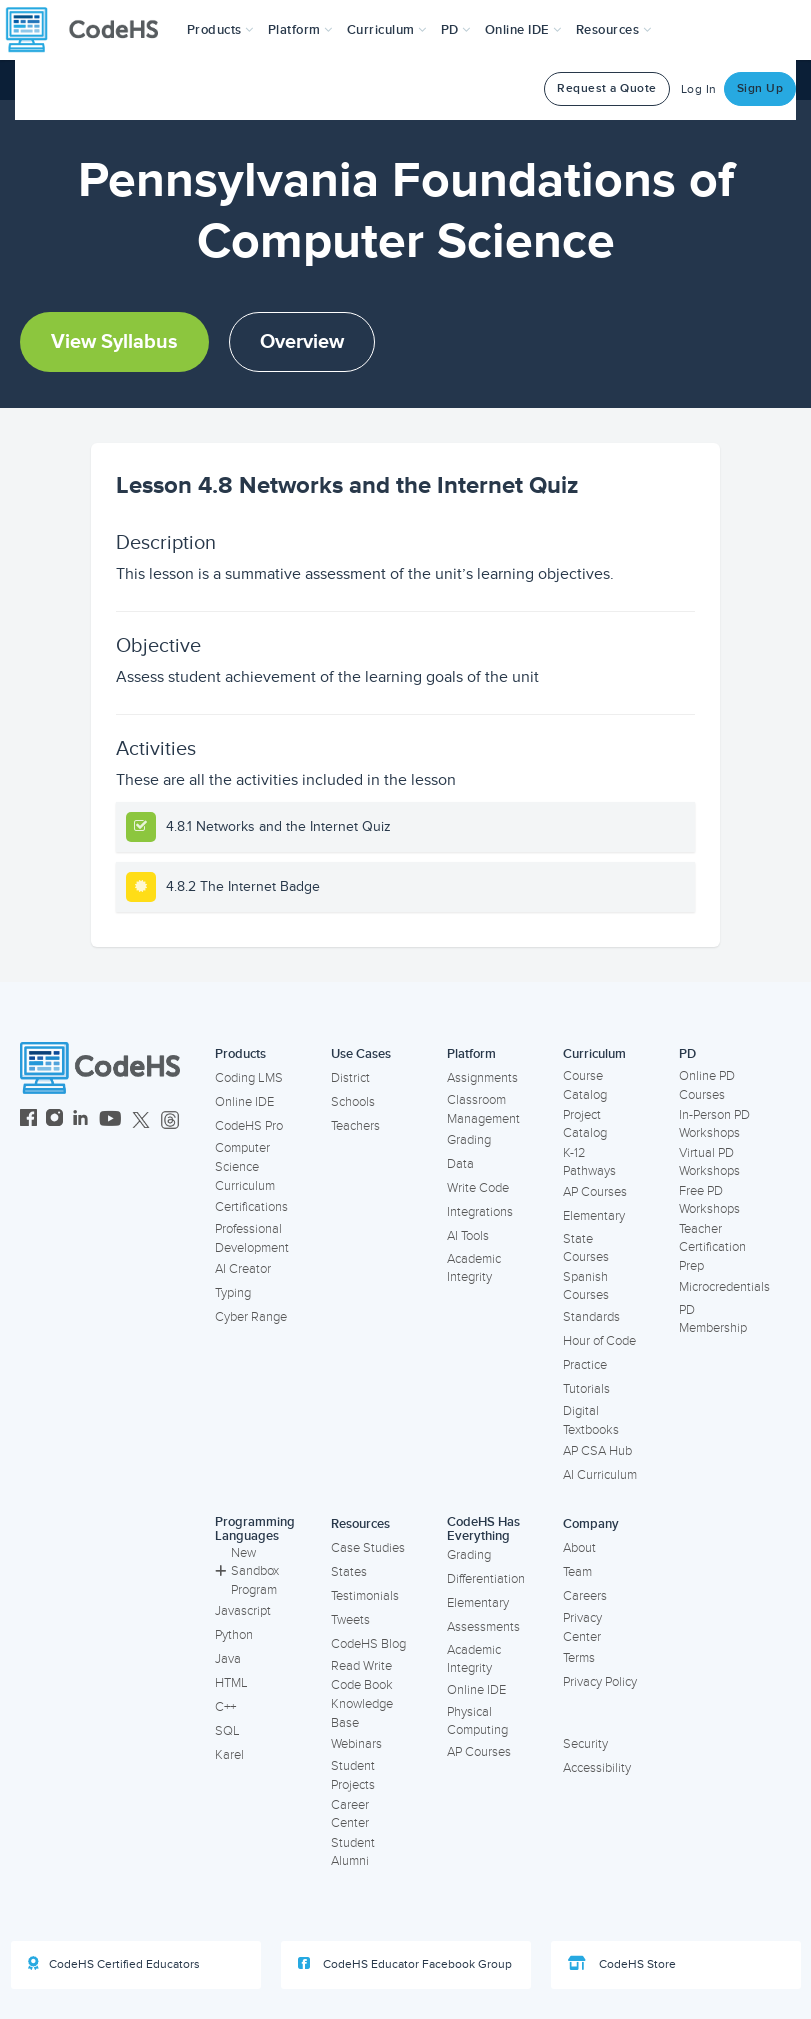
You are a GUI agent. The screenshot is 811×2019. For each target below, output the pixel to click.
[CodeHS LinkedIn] (80, 1120)
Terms (579, 1658)
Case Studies (368, 1548)
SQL (227, 1731)
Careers (585, 1596)
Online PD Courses (707, 1085)
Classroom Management (483, 1109)
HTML (231, 1683)
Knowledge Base (362, 1713)
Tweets (350, 1620)
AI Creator (243, 1269)
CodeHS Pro (249, 1126)
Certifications (251, 1207)
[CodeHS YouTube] (110, 1120)
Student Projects (353, 1775)
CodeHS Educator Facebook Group (405, 1964)
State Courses (586, 1248)
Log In (699, 89)
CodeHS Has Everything (483, 1529)
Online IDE (244, 1102)
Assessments (483, 1627)
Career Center (350, 1814)
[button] (220, 30)
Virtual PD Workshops (709, 1162)
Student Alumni (353, 1852)
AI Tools (468, 1236)
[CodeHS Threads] (170, 1120)
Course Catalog (585, 1085)
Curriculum (594, 1054)
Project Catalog (585, 1124)
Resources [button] (614, 30)
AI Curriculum (600, 1475)
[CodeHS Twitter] (141, 1120)
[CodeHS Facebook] (28, 1120)
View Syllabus (114, 342)
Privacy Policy (600, 1682)
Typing (233, 1293)
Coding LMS (249, 1078)
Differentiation (486, 1579)
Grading (469, 1140)
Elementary (594, 1216)
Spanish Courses (586, 1286)
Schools (353, 1102)
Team (577, 1572)
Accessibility (597, 1768)
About (579, 1548)
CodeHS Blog (368, 1644)
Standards (591, 1317)
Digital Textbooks (591, 1420)
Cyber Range (251, 1317)
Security (585, 1744)
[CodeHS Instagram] (54, 1120)
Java (228, 1659)
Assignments (482, 1078)
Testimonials (365, 1596)
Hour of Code (599, 1341)
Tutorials (586, 1389)
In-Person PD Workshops (714, 1124)
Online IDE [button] (523, 30)
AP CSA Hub (597, 1451)
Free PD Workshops (709, 1200)
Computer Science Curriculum (245, 1166)
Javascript (243, 1611)
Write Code (478, 1188)
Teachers (355, 1126)
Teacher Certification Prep (712, 1247)
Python (234, 1635)
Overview (302, 342)
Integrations (480, 1212)
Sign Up (760, 88)
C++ (225, 1707)
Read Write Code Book (362, 1675)
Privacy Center (582, 1627)
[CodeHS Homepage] (90, 30)
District (350, 1078)
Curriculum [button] (387, 30)
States (349, 1572)
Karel (229, 1755)
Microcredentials (724, 1287)
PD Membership (713, 1319)
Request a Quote (607, 88)
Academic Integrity (474, 1268)
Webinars (356, 1744)
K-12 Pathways (589, 1162)
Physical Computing (477, 1721)
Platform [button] (300, 30)
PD (687, 1054)
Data (460, 1164)
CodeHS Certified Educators (114, 1964)
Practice (585, 1365)
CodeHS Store (622, 1964)
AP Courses (595, 1192)
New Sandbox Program (247, 1571)
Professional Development (252, 1238)
